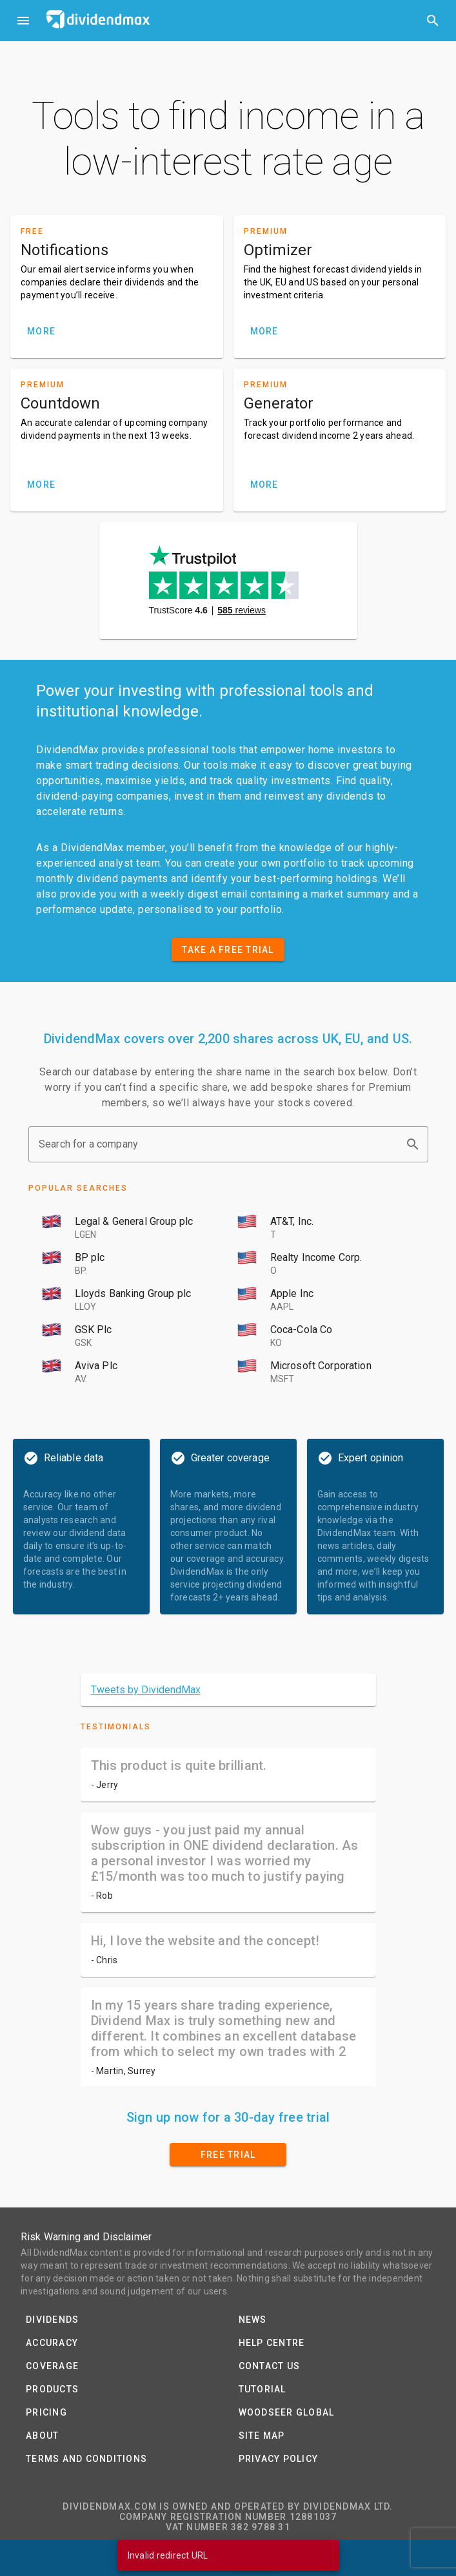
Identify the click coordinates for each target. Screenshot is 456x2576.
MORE (41, 331)
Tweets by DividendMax (146, 1690)
